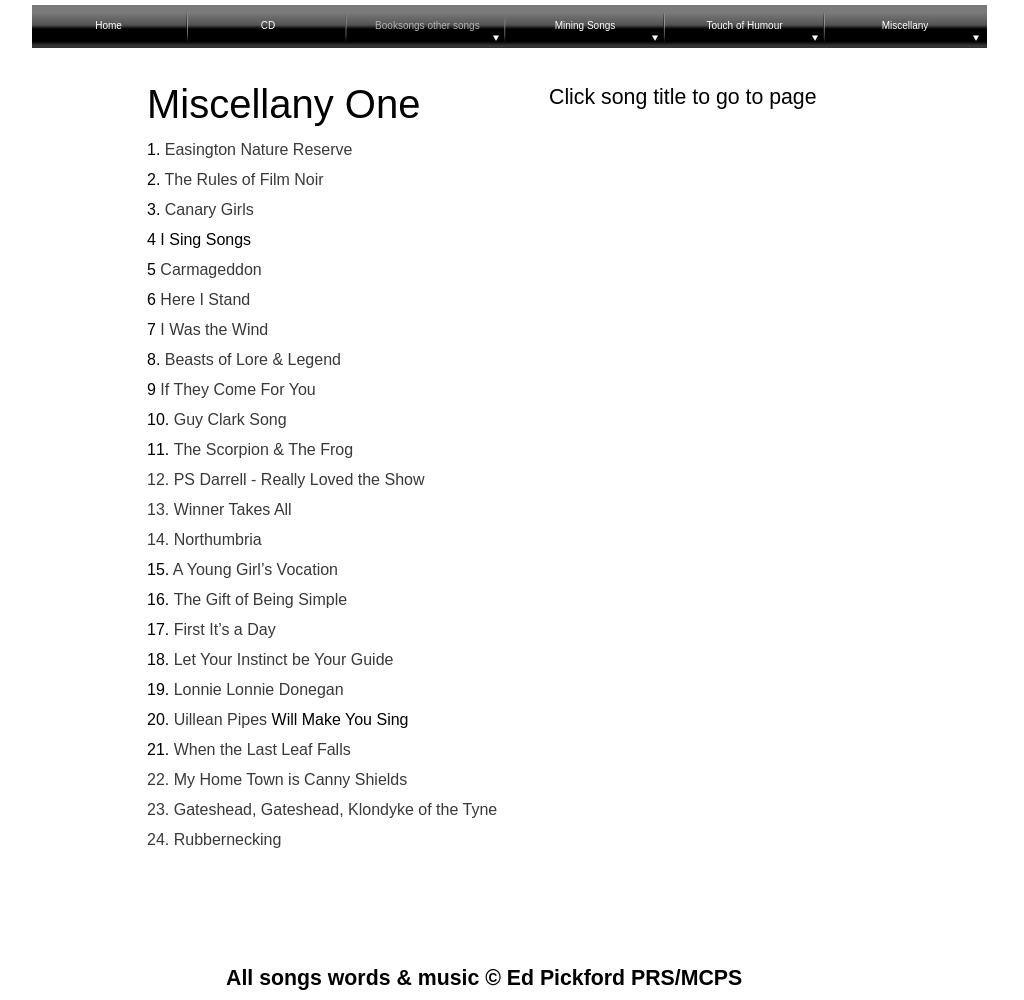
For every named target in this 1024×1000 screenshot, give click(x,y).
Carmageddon (209, 269)
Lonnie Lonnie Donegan (256, 689)
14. (158, 539)
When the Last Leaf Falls (259, 749)
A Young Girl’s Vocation (253, 569)
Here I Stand (205, 299)
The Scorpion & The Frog (263, 449)
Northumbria (215, 539)
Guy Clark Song (230, 419)
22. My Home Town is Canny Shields (277, 779)
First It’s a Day (225, 629)
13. (160, 509)
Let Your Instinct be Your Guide (281, 659)
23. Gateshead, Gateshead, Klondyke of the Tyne (322, 809)
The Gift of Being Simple (260, 599)
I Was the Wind (214, 329)
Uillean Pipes (218, 719)
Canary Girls (206, 209)
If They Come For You (237, 389)
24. (158, 839)
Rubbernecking (225, 839)
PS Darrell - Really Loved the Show (296, 479)
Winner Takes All (233, 509)
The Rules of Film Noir (241, 179)
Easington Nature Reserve (256, 149)
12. (158, 479)
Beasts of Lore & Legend (253, 359)
